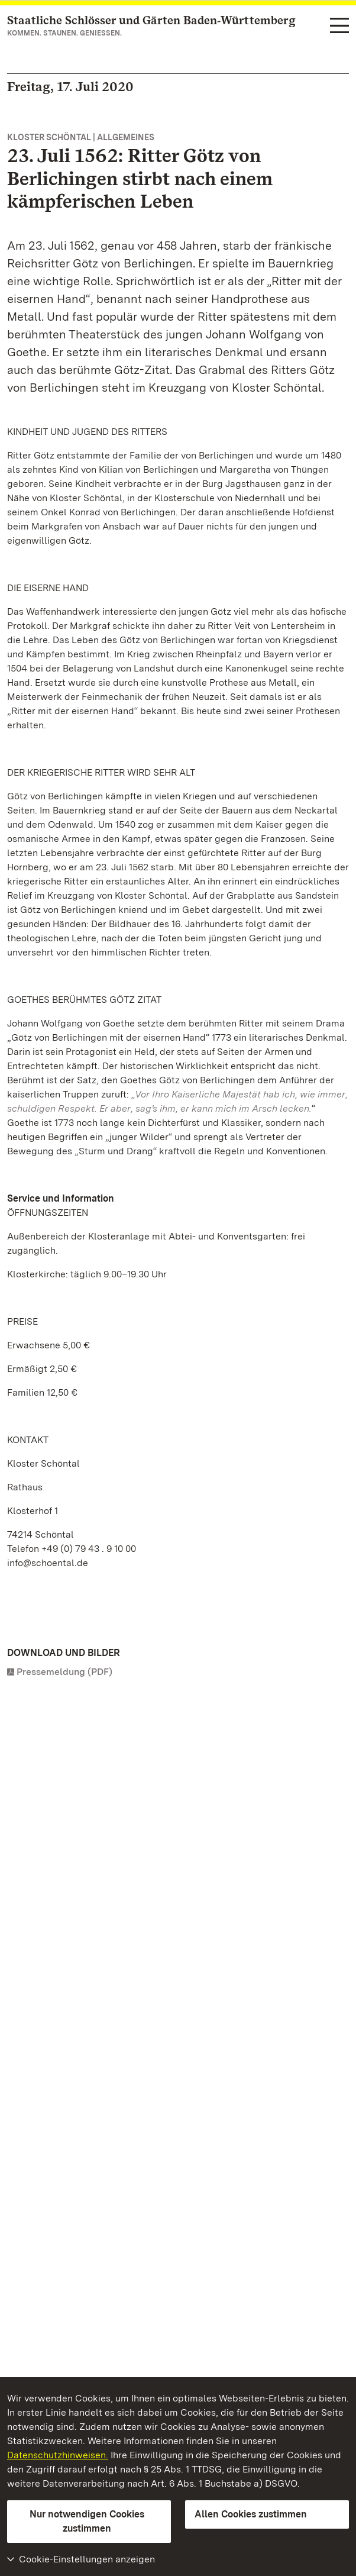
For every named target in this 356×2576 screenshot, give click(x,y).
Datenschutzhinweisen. (57, 2455)
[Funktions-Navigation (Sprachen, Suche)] (339, 26)
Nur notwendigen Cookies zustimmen (87, 2521)
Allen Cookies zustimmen (251, 2514)
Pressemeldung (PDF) (64, 1671)
